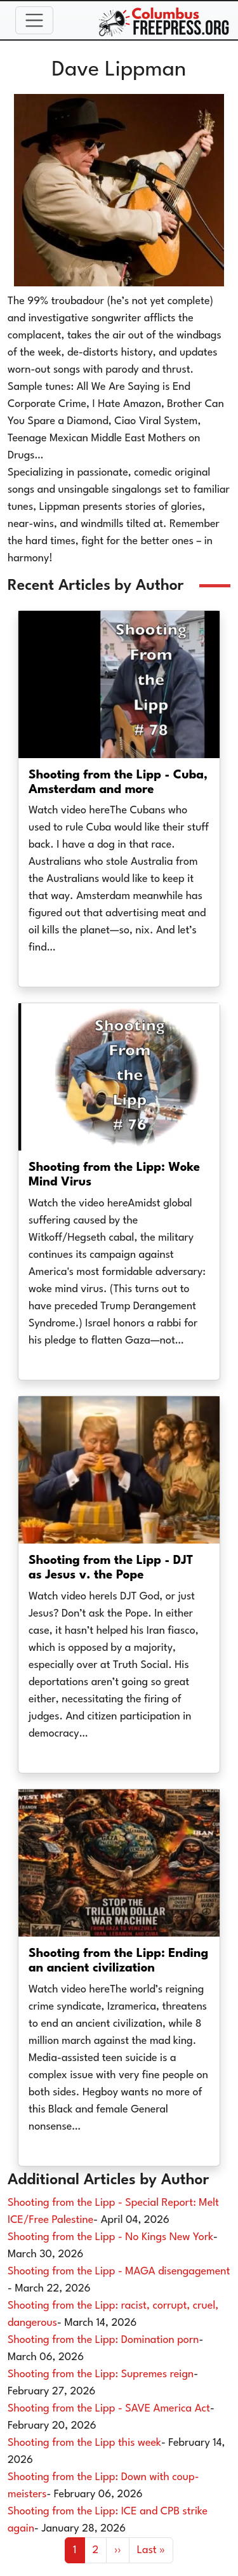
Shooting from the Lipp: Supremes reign (101, 2374)
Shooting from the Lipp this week (84, 2443)
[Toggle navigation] (34, 20)
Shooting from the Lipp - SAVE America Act (109, 2408)
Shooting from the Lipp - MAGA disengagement (119, 2271)
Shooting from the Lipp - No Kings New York (110, 2237)
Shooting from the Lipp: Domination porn (103, 2340)
